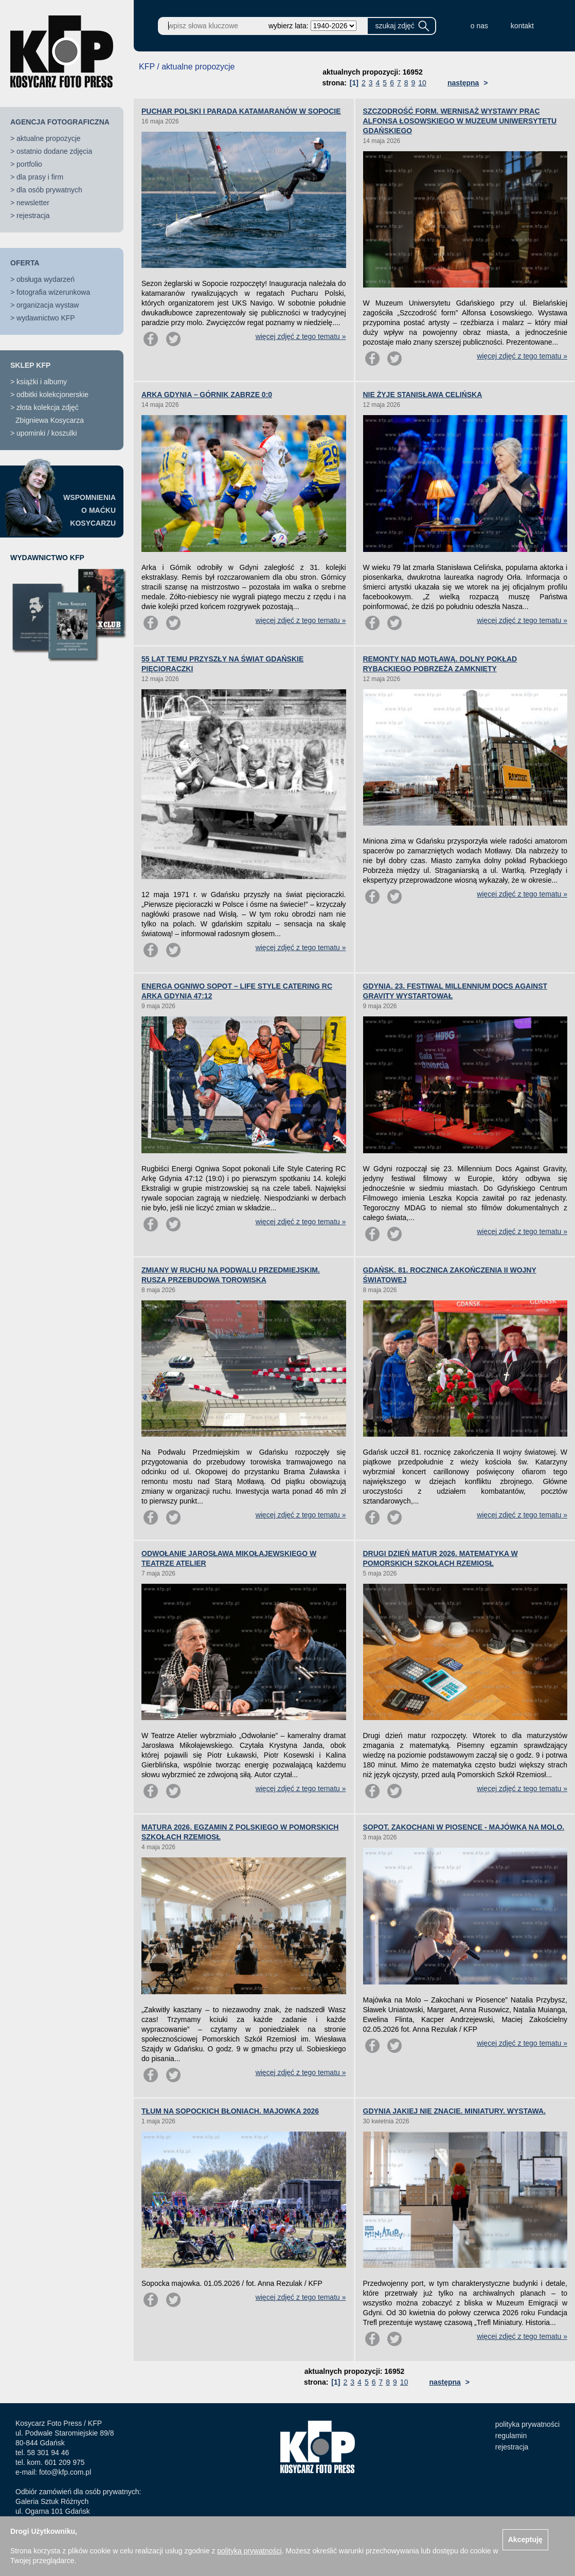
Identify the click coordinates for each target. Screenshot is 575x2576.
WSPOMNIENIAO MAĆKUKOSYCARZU (89, 510)
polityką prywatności (249, 2551)
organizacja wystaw (47, 305)
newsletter (32, 203)
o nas (479, 26)
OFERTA (25, 263)
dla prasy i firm (39, 177)
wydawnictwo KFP (45, 318)
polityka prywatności (527, 2424)
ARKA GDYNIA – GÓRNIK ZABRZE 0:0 (206, 394)
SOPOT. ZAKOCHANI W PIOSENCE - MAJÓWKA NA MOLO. (464, 1827)
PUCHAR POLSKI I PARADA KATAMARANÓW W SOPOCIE (241, 111)
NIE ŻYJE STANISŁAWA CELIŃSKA (422, 394)
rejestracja (33, 215)
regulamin (511, 2435)
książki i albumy (41, 382)
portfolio (29, 164)
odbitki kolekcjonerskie (52, 394)
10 (422, 83)
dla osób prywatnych (49, 190)
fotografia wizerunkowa (53, 292)
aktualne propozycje (48, 138)
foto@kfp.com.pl (65, 2472)
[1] (354, 83)
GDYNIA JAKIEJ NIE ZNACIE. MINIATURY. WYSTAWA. (454, 2111)
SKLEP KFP (30, 365)
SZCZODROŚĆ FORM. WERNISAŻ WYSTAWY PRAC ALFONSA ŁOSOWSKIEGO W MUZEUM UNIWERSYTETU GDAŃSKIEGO (460, 121)
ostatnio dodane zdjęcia (54, 151)
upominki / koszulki (46, 433)
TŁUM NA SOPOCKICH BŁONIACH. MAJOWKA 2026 (230, 2111)
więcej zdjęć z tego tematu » (301, 336)
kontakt (522, 26)
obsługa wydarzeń (45, 279)
